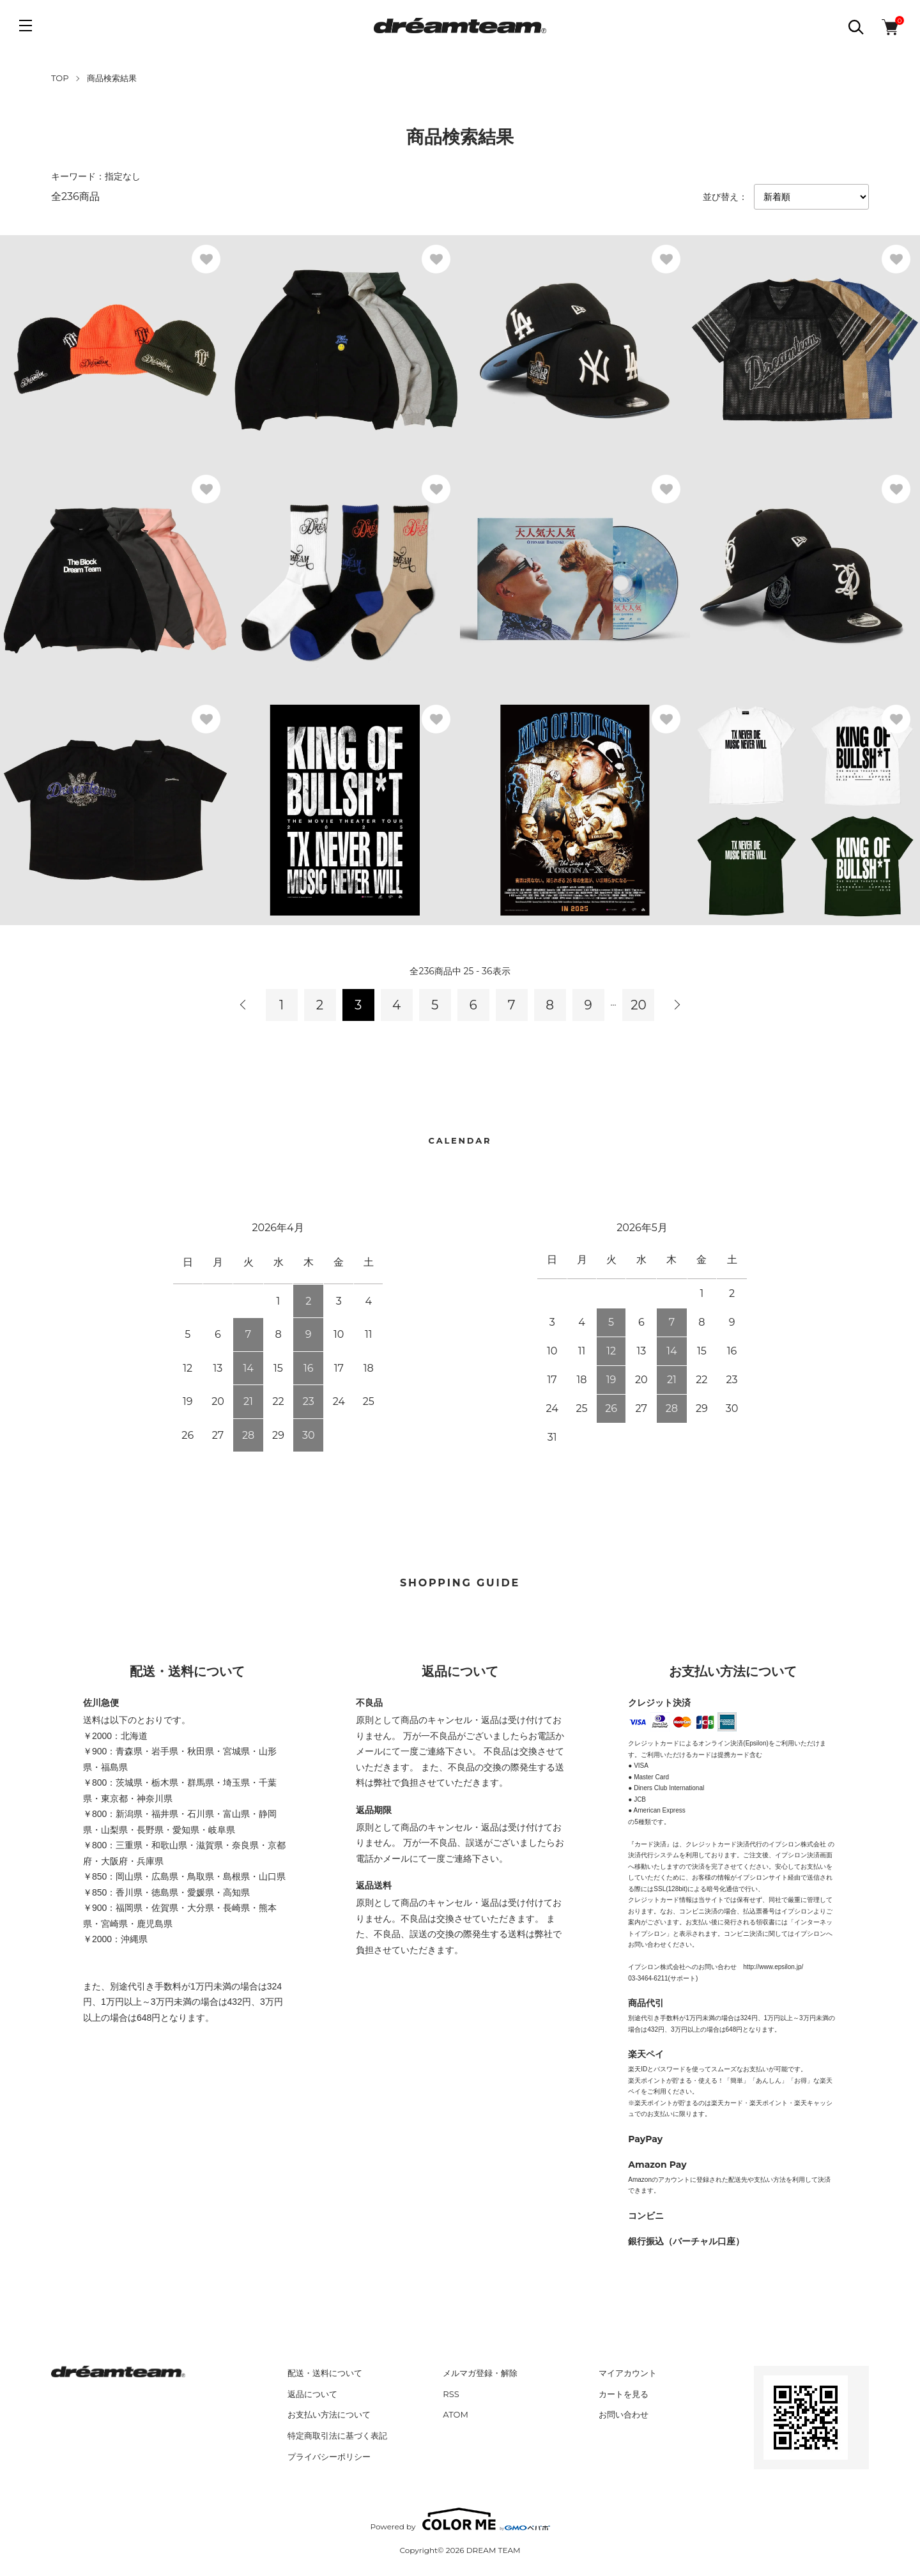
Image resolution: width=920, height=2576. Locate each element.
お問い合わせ (623, 2414)
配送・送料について (325, 2373)
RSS (451, 2394)
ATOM (455, 2414)
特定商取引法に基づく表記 (337, 2435)
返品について (312, 2394)
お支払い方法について (329, 2414)
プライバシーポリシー (329, 2456)
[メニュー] (25, 25)
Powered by (459, 2519)
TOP (60, 78)
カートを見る (623, 2394)
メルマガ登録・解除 (480, 2373)
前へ (243, 1005)
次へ (677, 1005)
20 (639, 1005)
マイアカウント (628, 2373)
